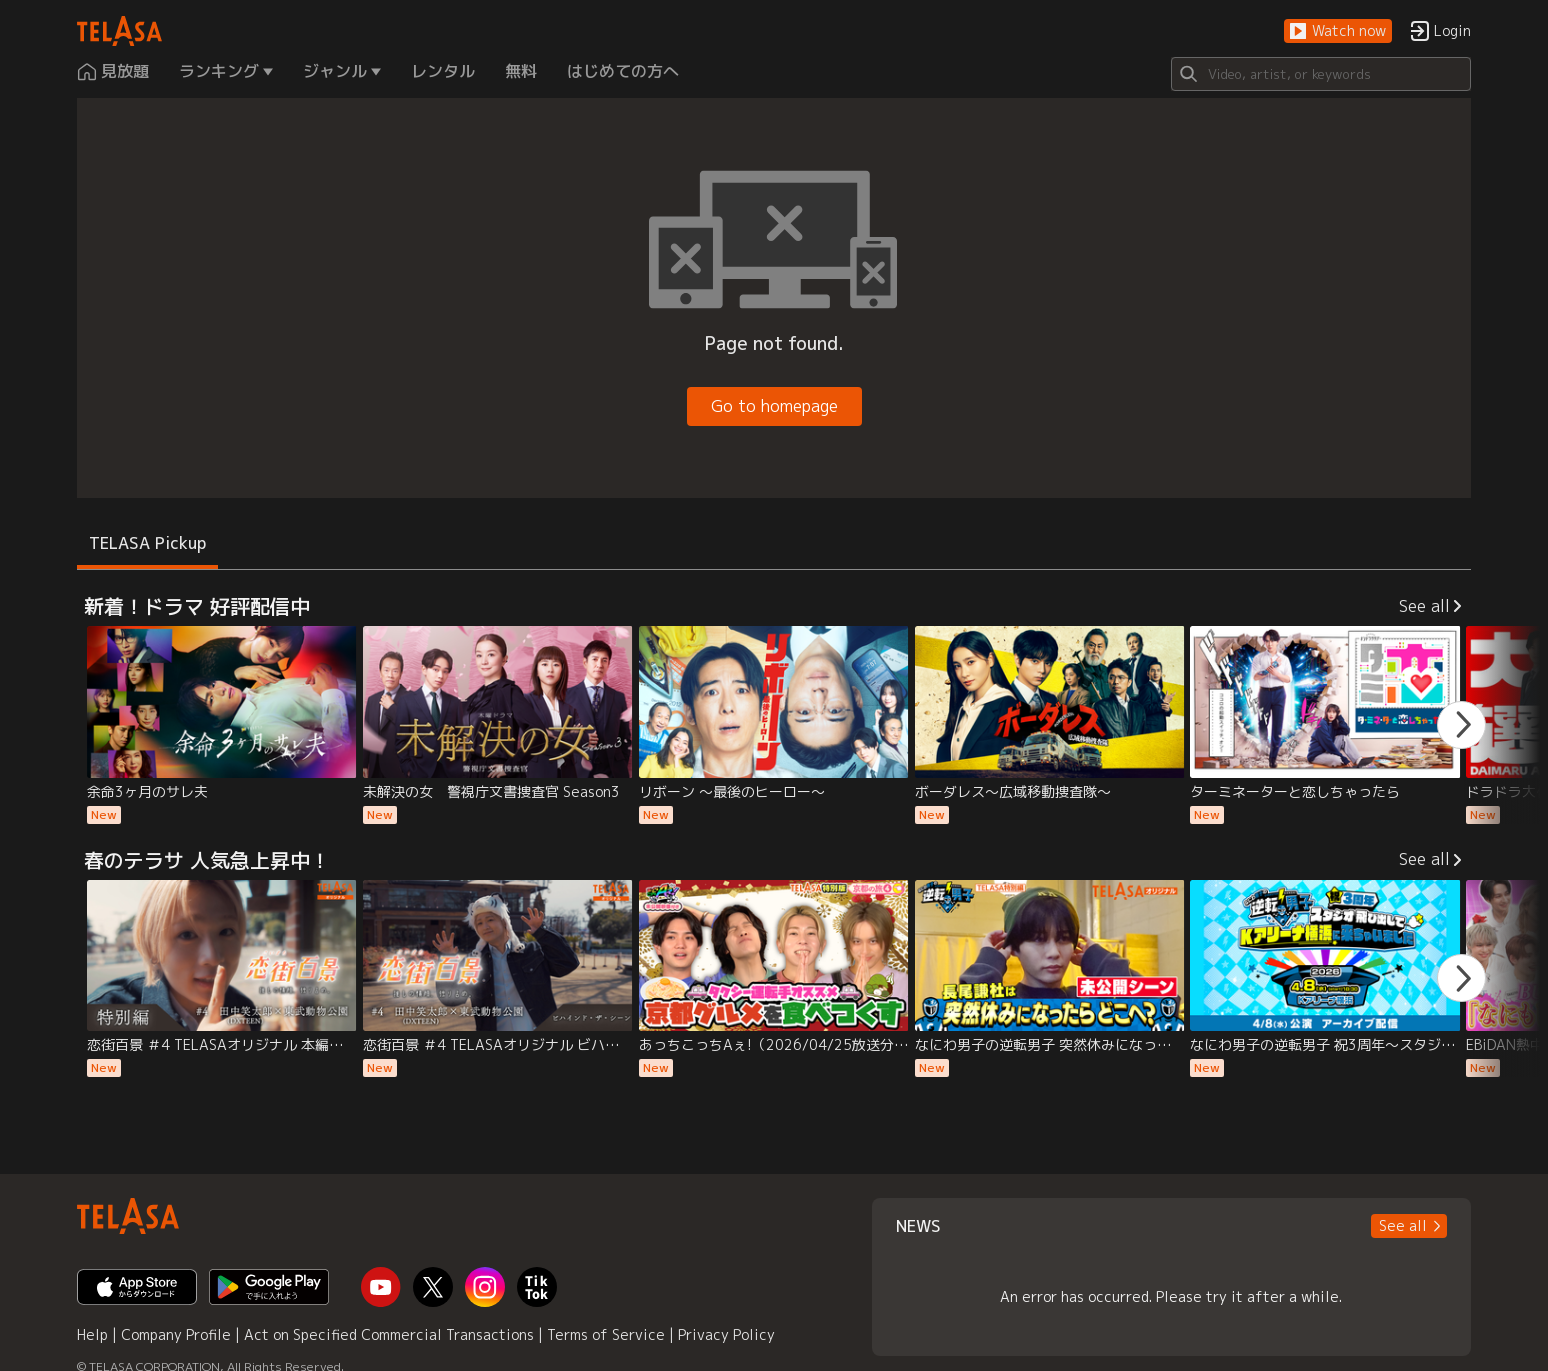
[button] (1338, 31)
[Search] (1321, 74)
